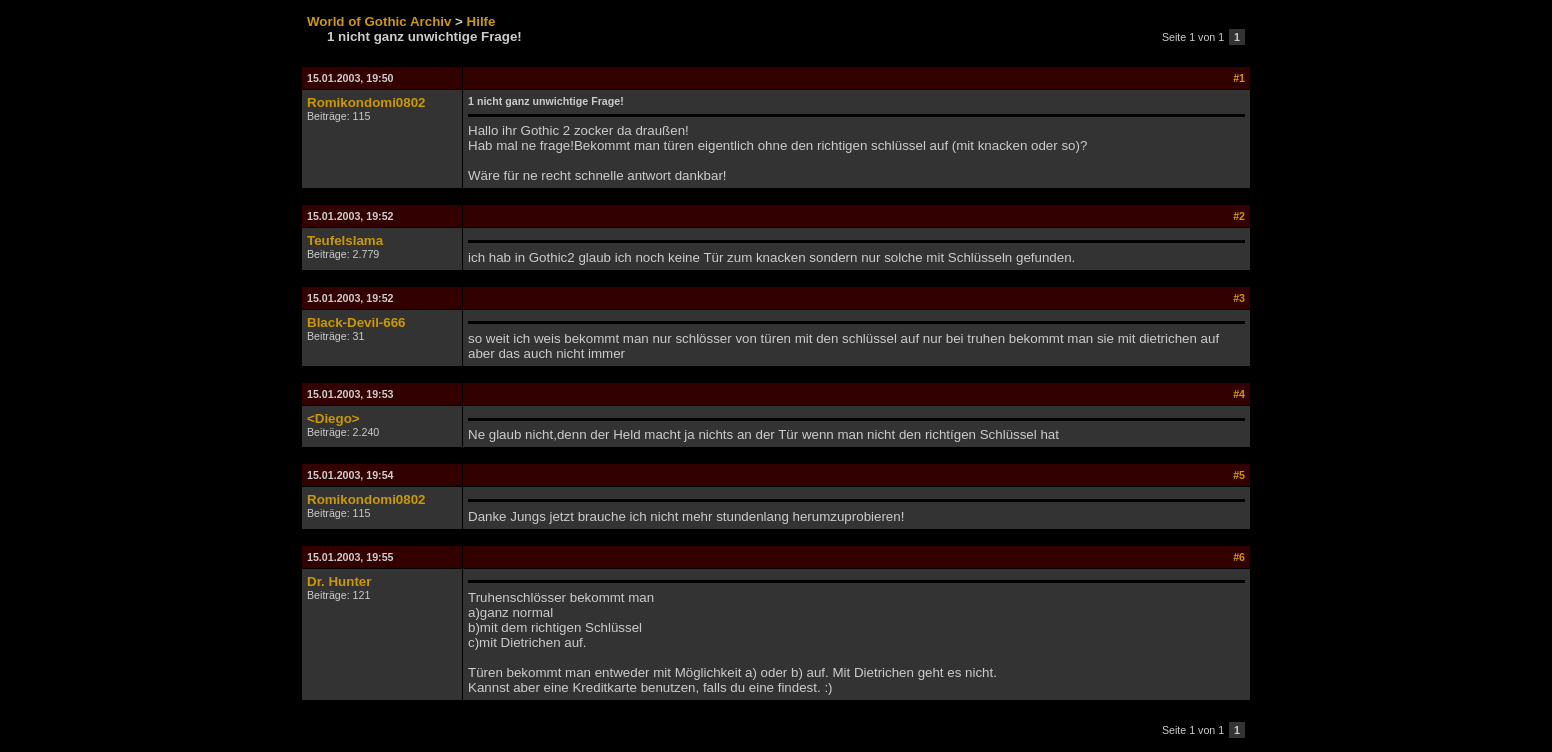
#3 (1239, 298)
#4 (1239, 394)
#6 (1239, 557)
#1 (1239, 78)
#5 (1239, 475)
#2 (1239, 216)
